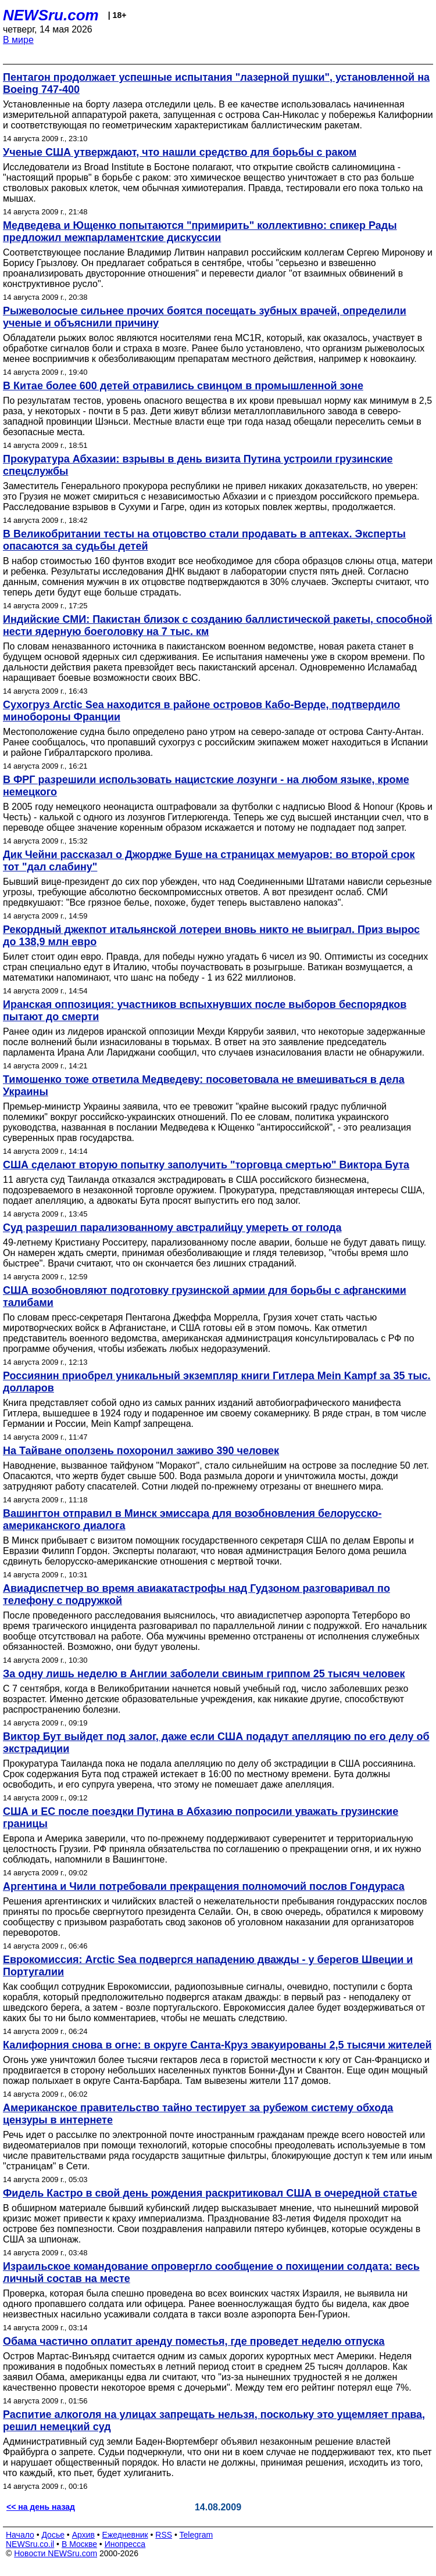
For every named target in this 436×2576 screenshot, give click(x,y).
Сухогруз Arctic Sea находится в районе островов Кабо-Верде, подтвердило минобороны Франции (201, 711)
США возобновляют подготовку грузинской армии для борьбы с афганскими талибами (204, 1296)
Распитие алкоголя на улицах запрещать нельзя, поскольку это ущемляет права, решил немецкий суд (214, 2421)
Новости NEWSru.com (55, 2553)
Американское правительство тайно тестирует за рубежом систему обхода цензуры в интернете (198, 2114)
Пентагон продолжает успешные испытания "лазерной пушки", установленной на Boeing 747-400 (216, 83)
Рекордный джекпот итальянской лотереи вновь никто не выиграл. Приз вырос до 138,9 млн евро (211, 936)
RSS (163, 2534)
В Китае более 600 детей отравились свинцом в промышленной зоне (183, 386)
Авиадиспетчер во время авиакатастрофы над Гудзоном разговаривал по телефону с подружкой (196, 1594)
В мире (18, 40)
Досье (53, 2534)
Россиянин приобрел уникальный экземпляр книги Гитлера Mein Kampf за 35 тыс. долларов (217, 1382)
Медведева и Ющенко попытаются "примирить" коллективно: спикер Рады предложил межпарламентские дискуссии (200, 231)
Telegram (196, 2534)
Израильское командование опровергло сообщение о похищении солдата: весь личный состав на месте (211, 2272)
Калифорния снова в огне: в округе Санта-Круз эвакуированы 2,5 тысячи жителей (217, 2045)
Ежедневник (125, 2534)
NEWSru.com (51, 15)
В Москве (79, 2544)
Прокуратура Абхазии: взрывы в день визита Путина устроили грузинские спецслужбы (198, 465)
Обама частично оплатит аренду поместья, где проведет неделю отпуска (193, 2341)
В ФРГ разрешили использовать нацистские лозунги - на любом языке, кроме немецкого (206, 786)
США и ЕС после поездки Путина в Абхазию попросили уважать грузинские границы (200, 1817)
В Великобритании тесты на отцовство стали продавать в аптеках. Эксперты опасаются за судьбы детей (204, 540)
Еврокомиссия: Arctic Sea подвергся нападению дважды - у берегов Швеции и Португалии (208, 1966)
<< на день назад (40, 2507)
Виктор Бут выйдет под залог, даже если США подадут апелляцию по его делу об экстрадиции (216, 1743)
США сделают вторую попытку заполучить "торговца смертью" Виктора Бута (206, 1165)
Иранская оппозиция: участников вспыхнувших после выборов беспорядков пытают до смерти (204, 1010)
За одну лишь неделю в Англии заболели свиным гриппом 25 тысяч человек (204, 1674)
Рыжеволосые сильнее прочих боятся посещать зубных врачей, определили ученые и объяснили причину (204, 317)
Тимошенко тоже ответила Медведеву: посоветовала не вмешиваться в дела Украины (204, 1085)
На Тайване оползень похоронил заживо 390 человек (141, 1450)
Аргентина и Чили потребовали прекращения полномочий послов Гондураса (204, 1886)
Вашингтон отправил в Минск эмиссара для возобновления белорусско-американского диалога (192, 1519)
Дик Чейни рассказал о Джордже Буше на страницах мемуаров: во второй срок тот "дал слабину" (209, 861)
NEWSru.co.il (30, 2544)
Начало (20, 2534)
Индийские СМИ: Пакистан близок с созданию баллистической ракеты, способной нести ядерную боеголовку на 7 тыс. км (218, 625)
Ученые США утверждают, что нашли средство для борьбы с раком (179, 152)
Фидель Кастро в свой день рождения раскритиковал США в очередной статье (210, 2193)
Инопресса (125, 2544)
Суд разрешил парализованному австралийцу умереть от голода (172, 1227)
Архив (83, 2534)
